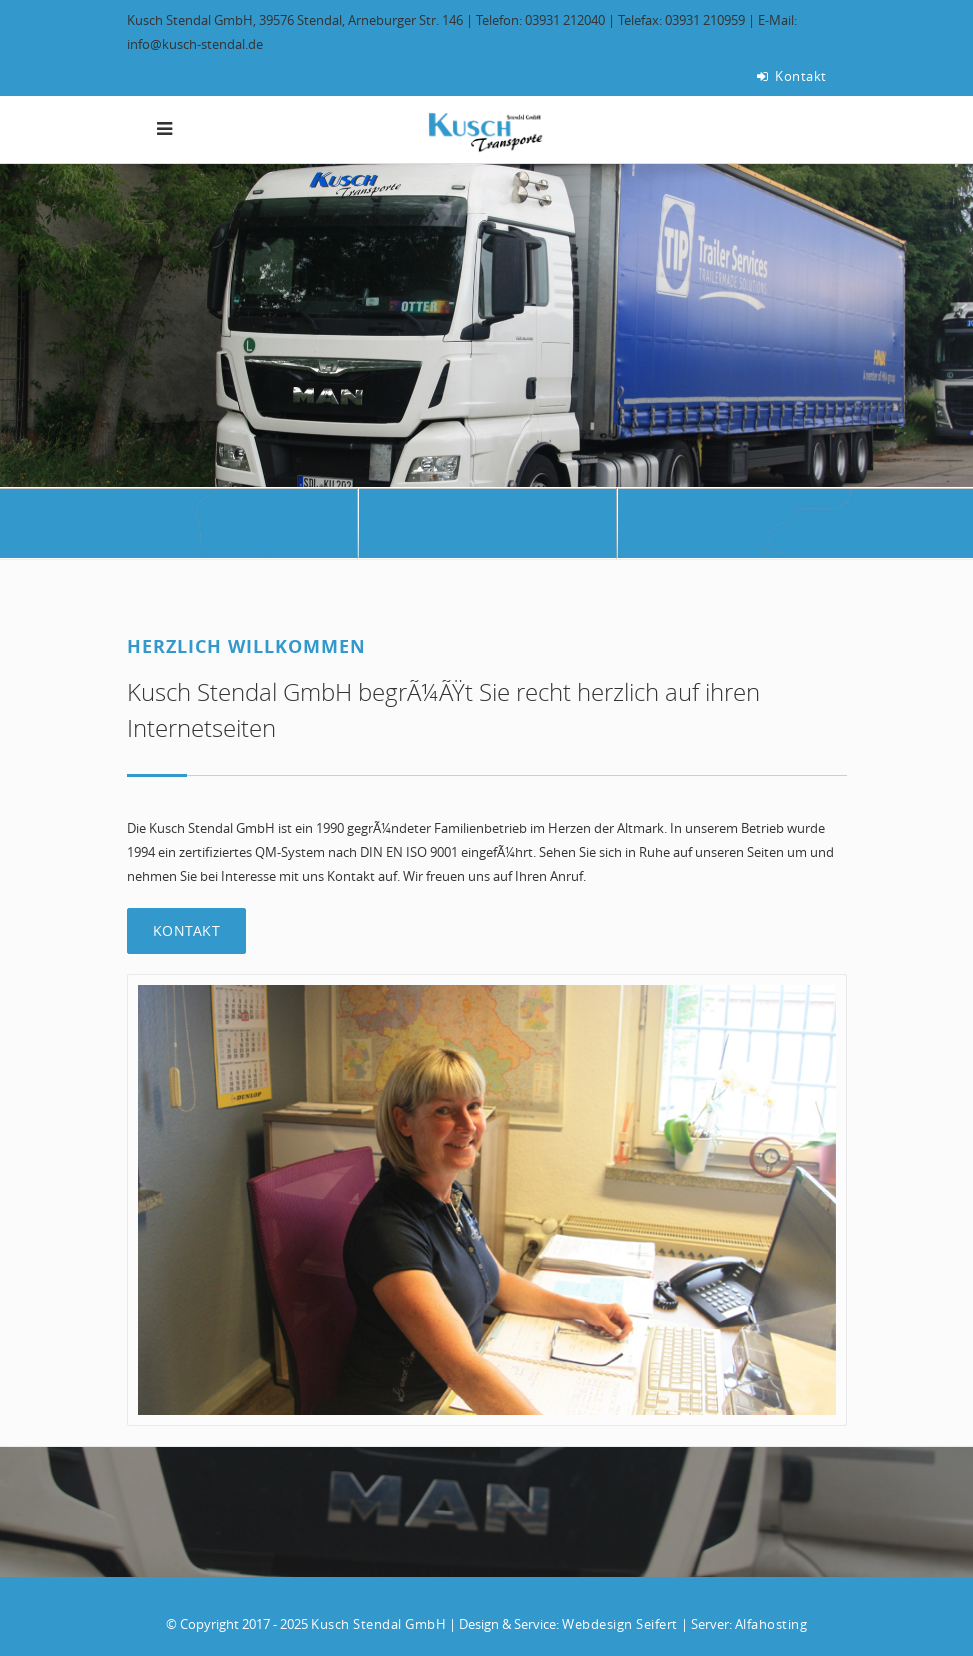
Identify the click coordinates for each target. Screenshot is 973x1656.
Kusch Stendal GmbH (378, 1624)
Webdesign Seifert (620, 1624)
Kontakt (792, 76)
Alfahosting (771, 1624)
